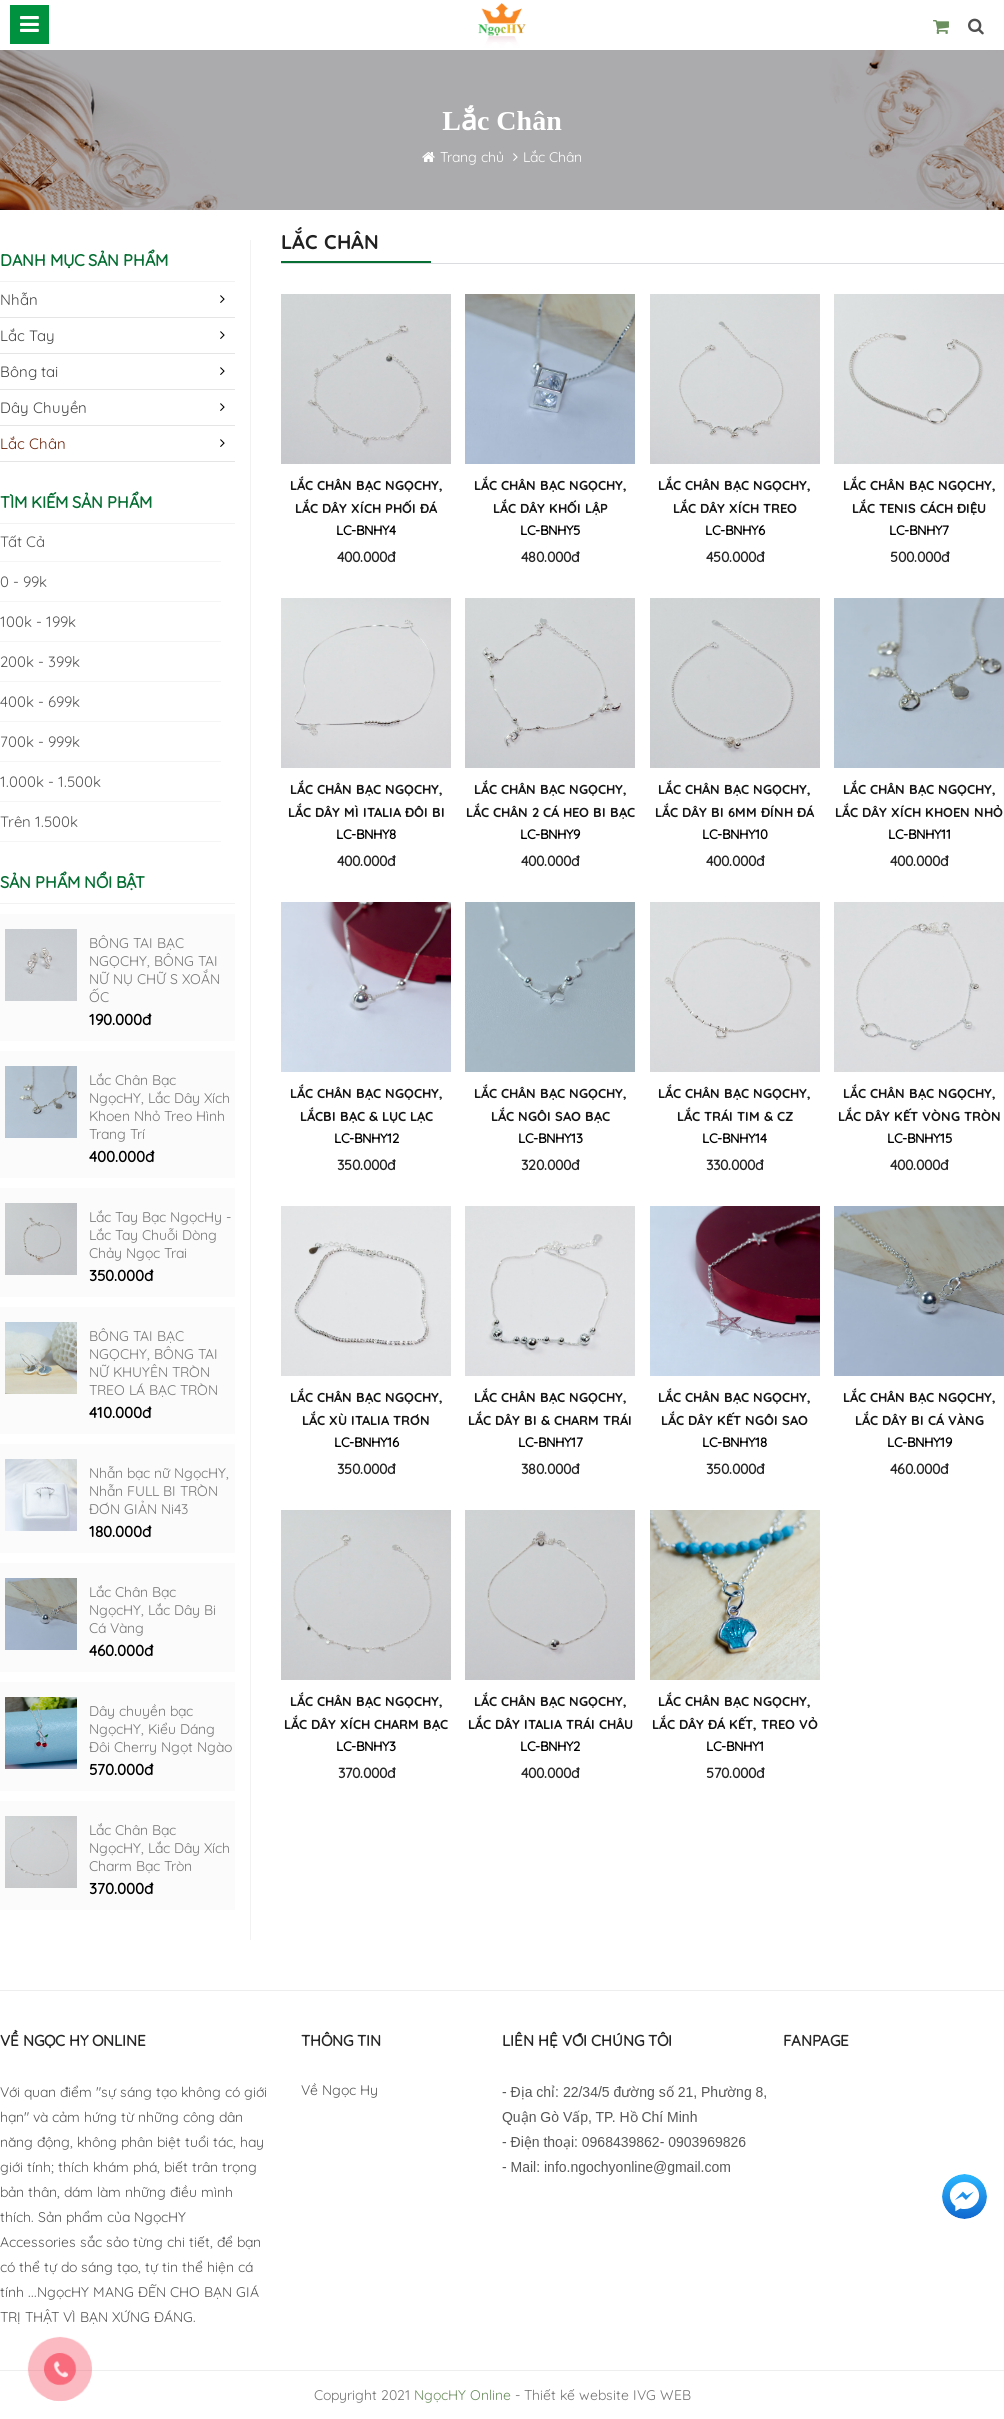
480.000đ (550, 557)
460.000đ (121, 1650)
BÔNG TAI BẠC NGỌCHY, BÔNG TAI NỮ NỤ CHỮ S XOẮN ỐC (154, 970)
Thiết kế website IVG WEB (607, 2395)
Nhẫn (19, 299)
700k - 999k (40, 741)
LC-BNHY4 (366, 530)
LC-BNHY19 (919, 1442)
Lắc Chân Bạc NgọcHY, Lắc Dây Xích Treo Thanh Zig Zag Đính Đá (734, 499)
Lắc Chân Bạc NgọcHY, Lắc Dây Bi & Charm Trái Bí (550, 1411)
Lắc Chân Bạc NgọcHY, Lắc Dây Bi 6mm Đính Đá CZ (734, 803)
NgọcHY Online (462, 2395)
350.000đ (121, 1275)
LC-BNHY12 (366, 1138)
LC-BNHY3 (366, 1746)
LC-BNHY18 (734, 1442)
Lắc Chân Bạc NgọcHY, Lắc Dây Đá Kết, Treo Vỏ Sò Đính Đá (735, 1715)
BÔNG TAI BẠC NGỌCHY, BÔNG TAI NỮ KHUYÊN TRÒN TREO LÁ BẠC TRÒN (153, 1363)
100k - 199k (38, 621)
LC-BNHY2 (550, 1746)
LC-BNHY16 (366, 1442)
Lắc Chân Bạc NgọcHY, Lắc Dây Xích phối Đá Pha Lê (366, 499)
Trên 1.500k (39, 821)
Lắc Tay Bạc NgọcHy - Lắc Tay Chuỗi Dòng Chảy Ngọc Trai (160, 1235)
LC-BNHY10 (735, 834)
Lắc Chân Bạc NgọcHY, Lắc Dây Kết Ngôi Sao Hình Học (734, 1411)
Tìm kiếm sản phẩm (76, 502)
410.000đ (120, 1412)
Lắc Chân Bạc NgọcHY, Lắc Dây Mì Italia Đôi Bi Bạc (366, 803)
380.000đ (550, 1469)
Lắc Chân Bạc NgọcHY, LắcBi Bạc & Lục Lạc (366, 1104)
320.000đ (550, 1165)
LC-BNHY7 (919, 530)
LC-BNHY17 (550, 1442)
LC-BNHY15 (919, 1138)
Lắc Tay (27, 335)
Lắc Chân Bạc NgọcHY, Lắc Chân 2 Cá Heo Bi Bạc (550, 800)
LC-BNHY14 (734, 1138)
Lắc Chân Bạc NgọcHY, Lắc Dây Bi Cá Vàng (152, 1610)
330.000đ (734, 1165)
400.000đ (121, 1156)
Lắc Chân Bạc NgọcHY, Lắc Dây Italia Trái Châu (550, 1712)
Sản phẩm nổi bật (72, 882)
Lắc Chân (552, 157)
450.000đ (735, 557)
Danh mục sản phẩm (84, 260)
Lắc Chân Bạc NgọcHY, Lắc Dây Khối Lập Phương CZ (550, 499)
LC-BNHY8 (366, 834)
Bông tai (29, 371)
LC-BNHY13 (550, 1138)
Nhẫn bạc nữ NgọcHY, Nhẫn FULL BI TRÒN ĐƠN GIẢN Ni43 (159, 1491)
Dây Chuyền (43, 407)
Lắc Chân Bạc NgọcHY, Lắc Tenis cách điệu (919, 496)
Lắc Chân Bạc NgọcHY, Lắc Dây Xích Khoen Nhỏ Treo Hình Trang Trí (159, 1107)
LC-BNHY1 (735, 1746)
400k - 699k (40, 701)
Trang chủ (474, 157)
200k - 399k (40, 661)
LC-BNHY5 (550, 530)
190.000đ (120, 1019)
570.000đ (121, 1769)
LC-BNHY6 (735, 530)
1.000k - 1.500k (50, 781)
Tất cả (22, 541)
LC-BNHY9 (550, 834)
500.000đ (919, 557)
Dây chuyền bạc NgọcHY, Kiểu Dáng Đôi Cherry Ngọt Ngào (160, 1729)
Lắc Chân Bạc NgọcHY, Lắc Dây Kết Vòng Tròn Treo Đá (919, 1107)
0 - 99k (23, 581)
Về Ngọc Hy (339, 2090)
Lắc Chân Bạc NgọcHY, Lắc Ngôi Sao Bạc (550, 1104)
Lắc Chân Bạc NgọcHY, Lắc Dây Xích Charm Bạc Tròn (159, 1848)
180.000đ (120, 1531)
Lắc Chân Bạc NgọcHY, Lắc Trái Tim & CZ (734, 1104)
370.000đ (121, 1888)
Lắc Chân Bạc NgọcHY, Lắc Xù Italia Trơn (366, 1408)
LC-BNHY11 (919, 834)
